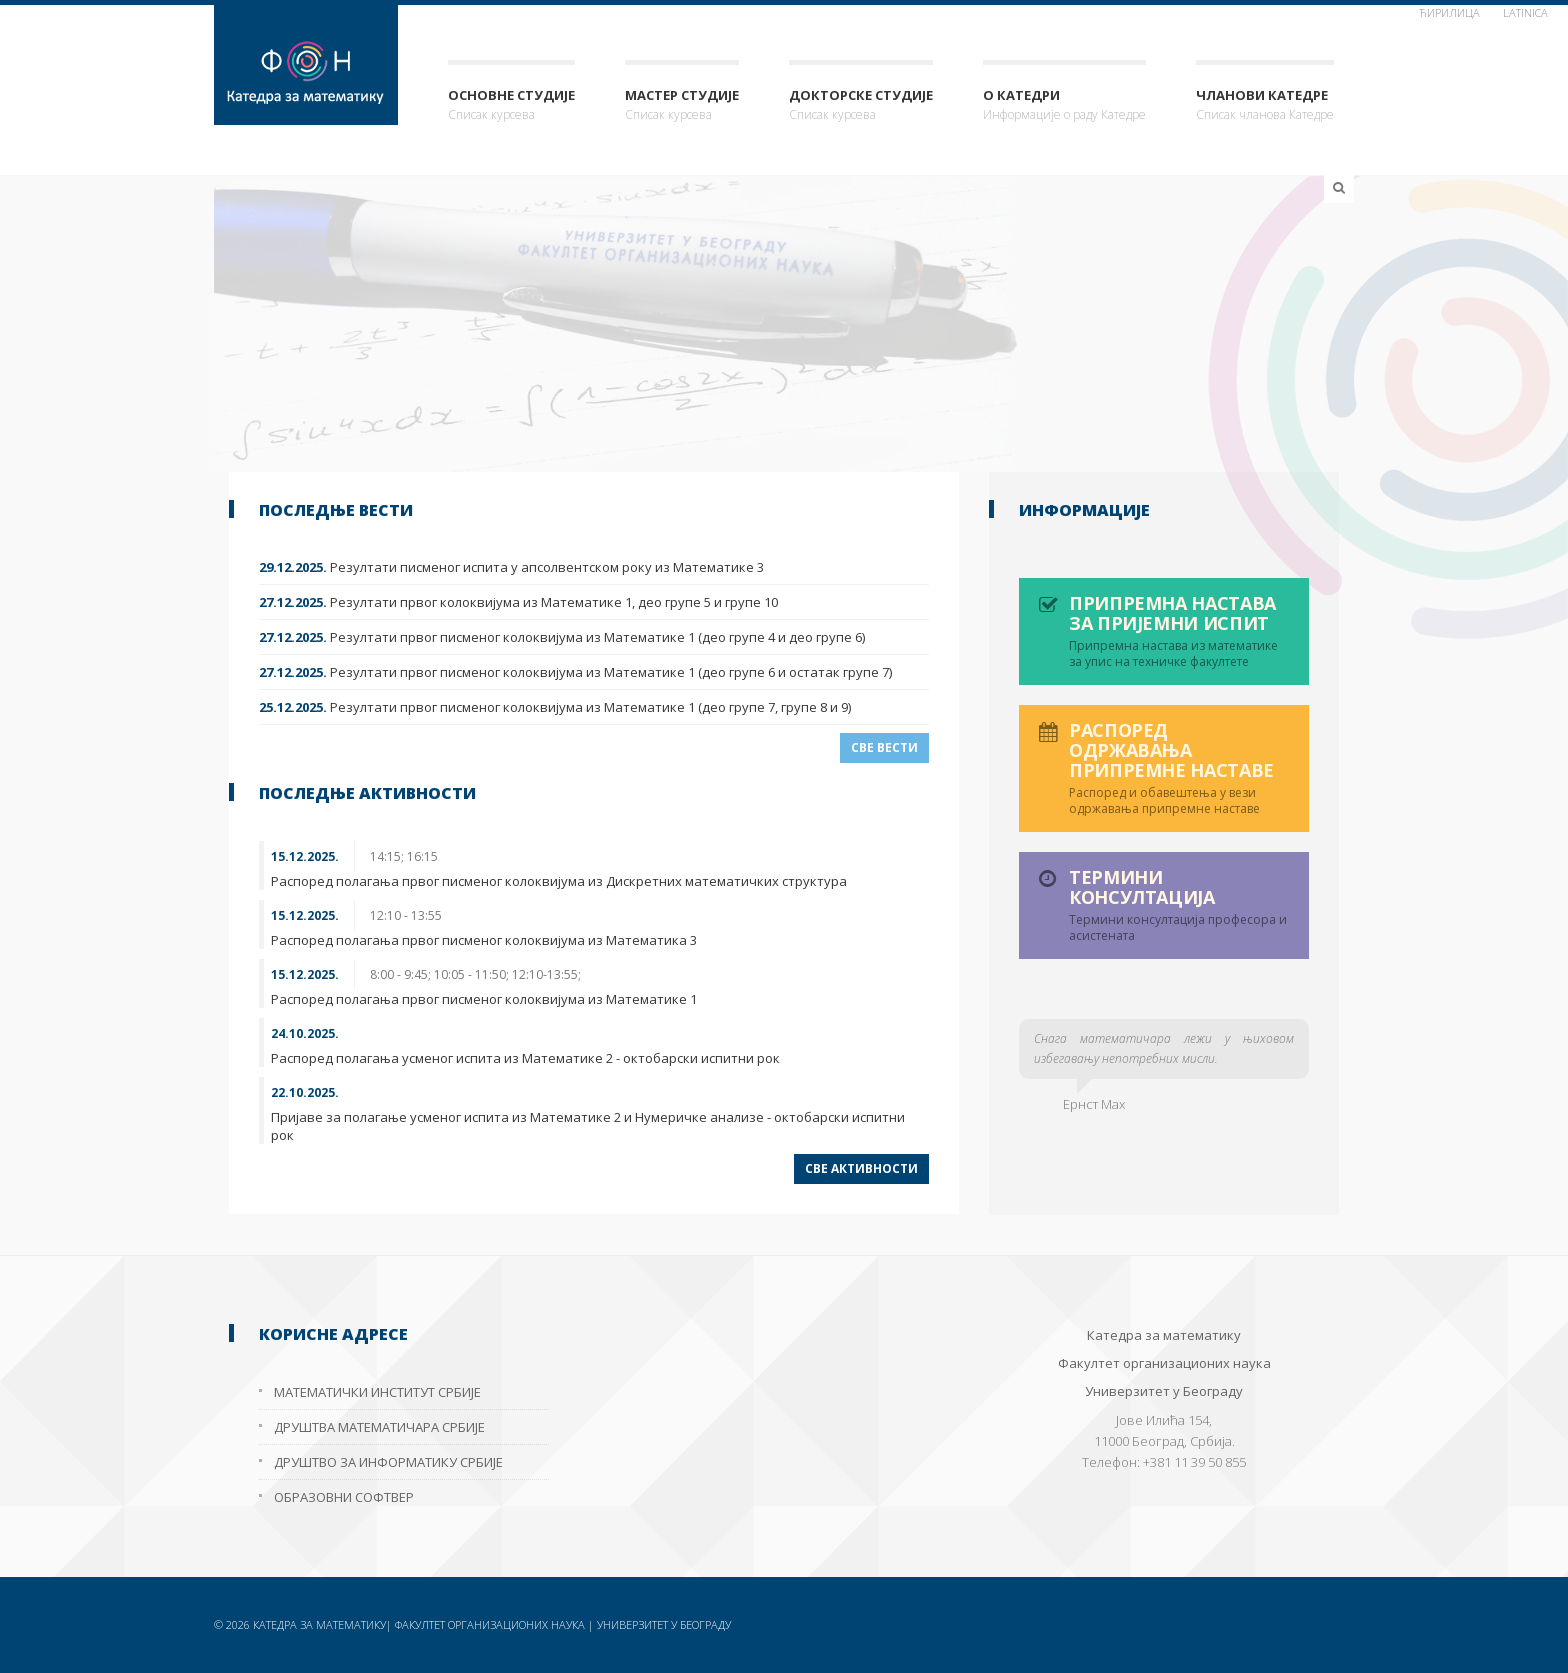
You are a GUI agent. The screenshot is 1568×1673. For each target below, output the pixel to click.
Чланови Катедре (1265, 105)
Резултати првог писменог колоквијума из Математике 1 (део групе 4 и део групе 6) (562, 637)
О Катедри (1064, 105)
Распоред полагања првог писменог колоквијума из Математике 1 (484, 999)
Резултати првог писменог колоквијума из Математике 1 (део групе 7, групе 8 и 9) (555, 707)
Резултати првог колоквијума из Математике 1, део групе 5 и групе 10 (518, 602)
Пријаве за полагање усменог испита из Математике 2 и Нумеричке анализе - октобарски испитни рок (588, 1126)
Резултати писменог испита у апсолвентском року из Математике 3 (511, 567)
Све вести (884, 747)
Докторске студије (861, 105)
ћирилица (1449, 12)
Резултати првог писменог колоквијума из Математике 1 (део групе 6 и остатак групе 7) (575, 672)
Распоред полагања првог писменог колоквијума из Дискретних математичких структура (559, 881)
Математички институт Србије (377, 1392)
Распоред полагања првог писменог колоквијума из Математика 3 (484, 940)
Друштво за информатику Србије (388, 1462)
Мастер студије (682, 105)
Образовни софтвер (344, 1497)
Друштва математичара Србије (379, 1427)
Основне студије (511, 105)
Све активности (861, 1168)
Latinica (1525, 12)
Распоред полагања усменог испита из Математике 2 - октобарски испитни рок (525, 1058)
